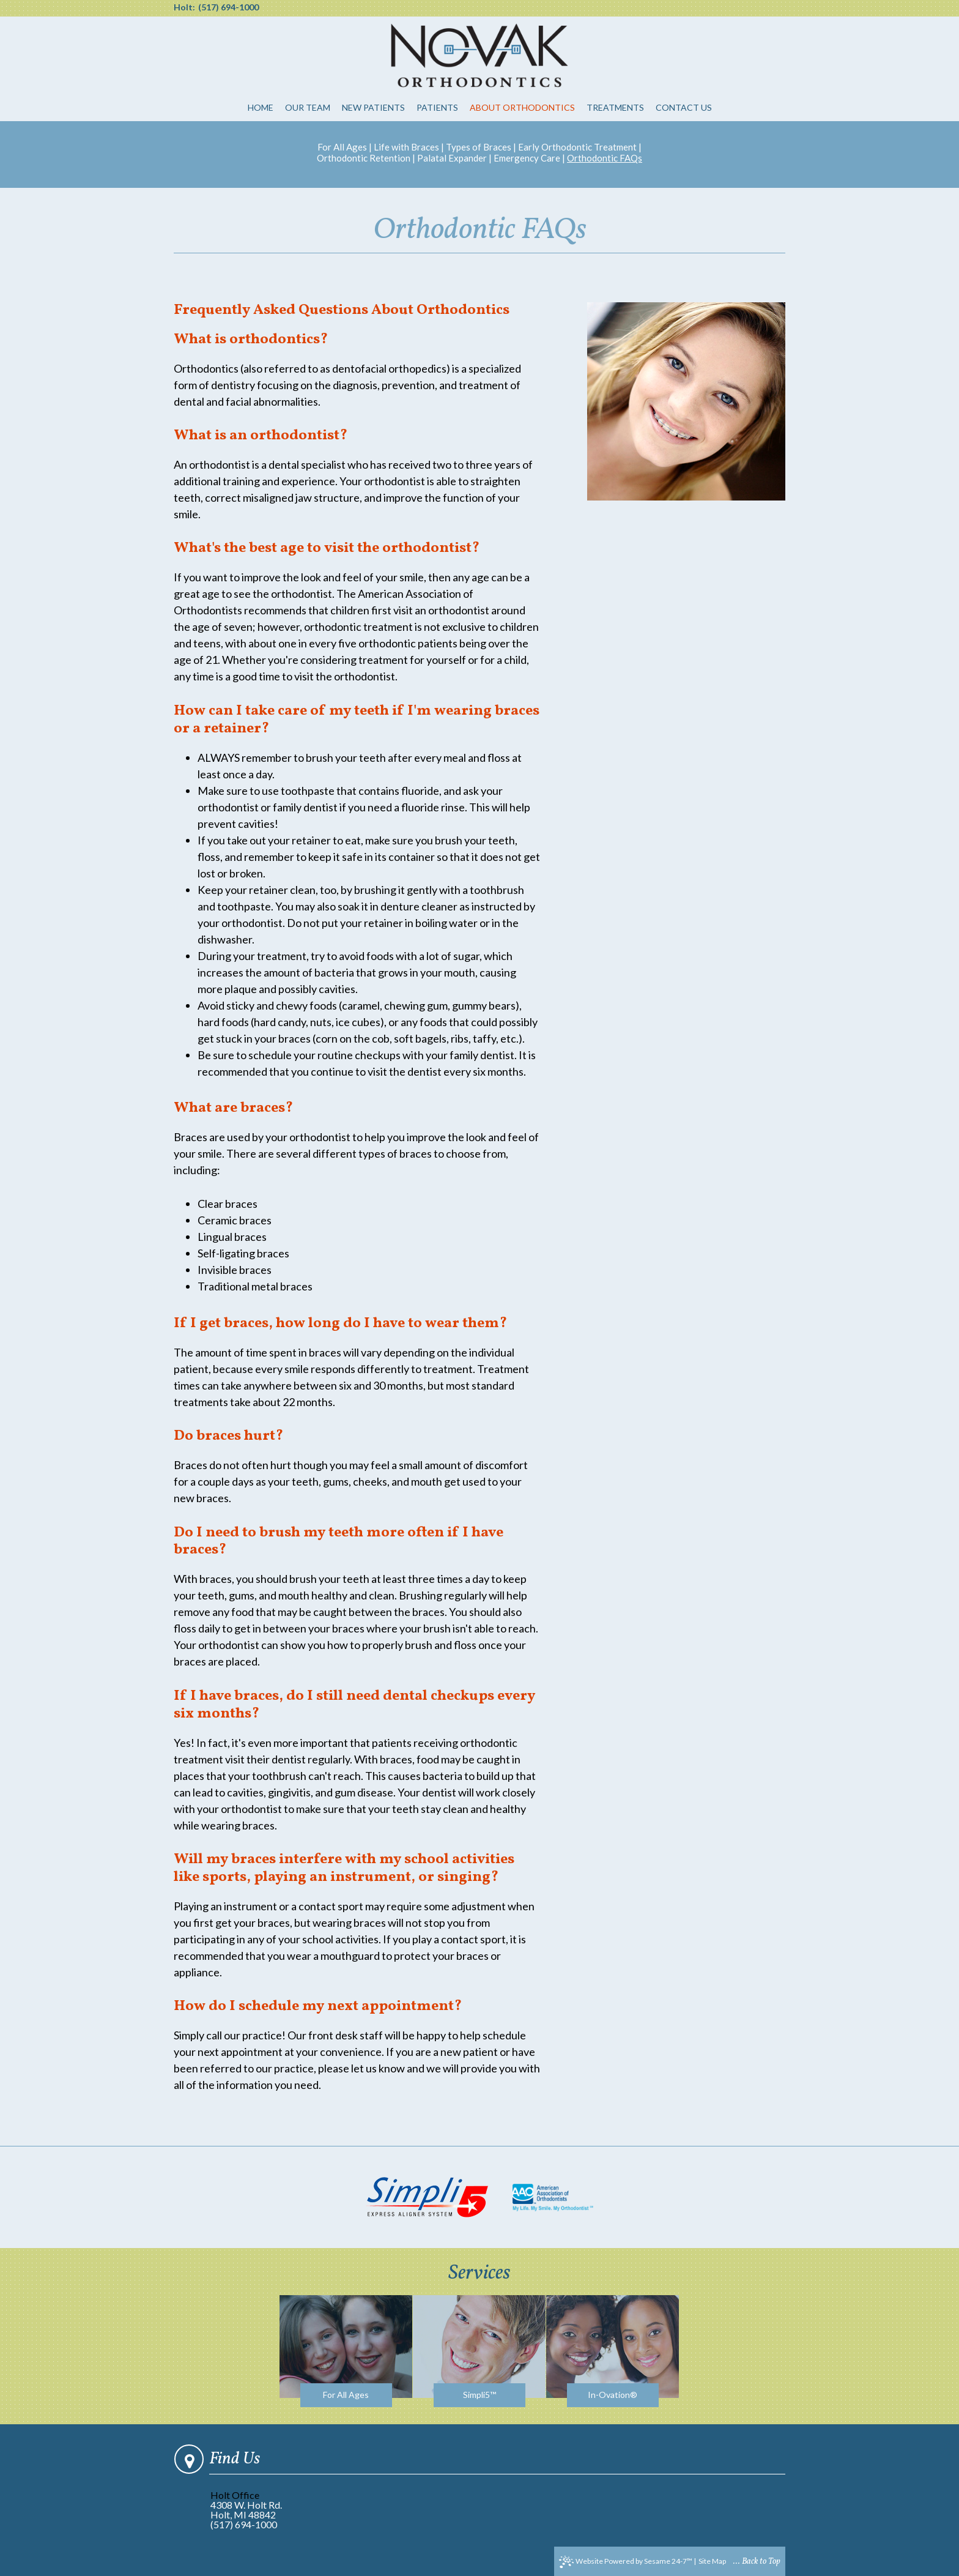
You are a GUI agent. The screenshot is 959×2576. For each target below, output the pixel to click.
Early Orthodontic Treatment (577, 146)
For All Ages (342, 146)
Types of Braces (478, 146)
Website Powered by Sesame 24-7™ (625, 2562)
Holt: (184, 7)
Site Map (712, 2561)
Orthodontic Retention (363, 157)
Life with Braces (406, 146)
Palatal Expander (452, 157)
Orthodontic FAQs (604, 157)
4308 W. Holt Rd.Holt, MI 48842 (246, 2509)
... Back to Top (756, 2561)
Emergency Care (527, 157)
